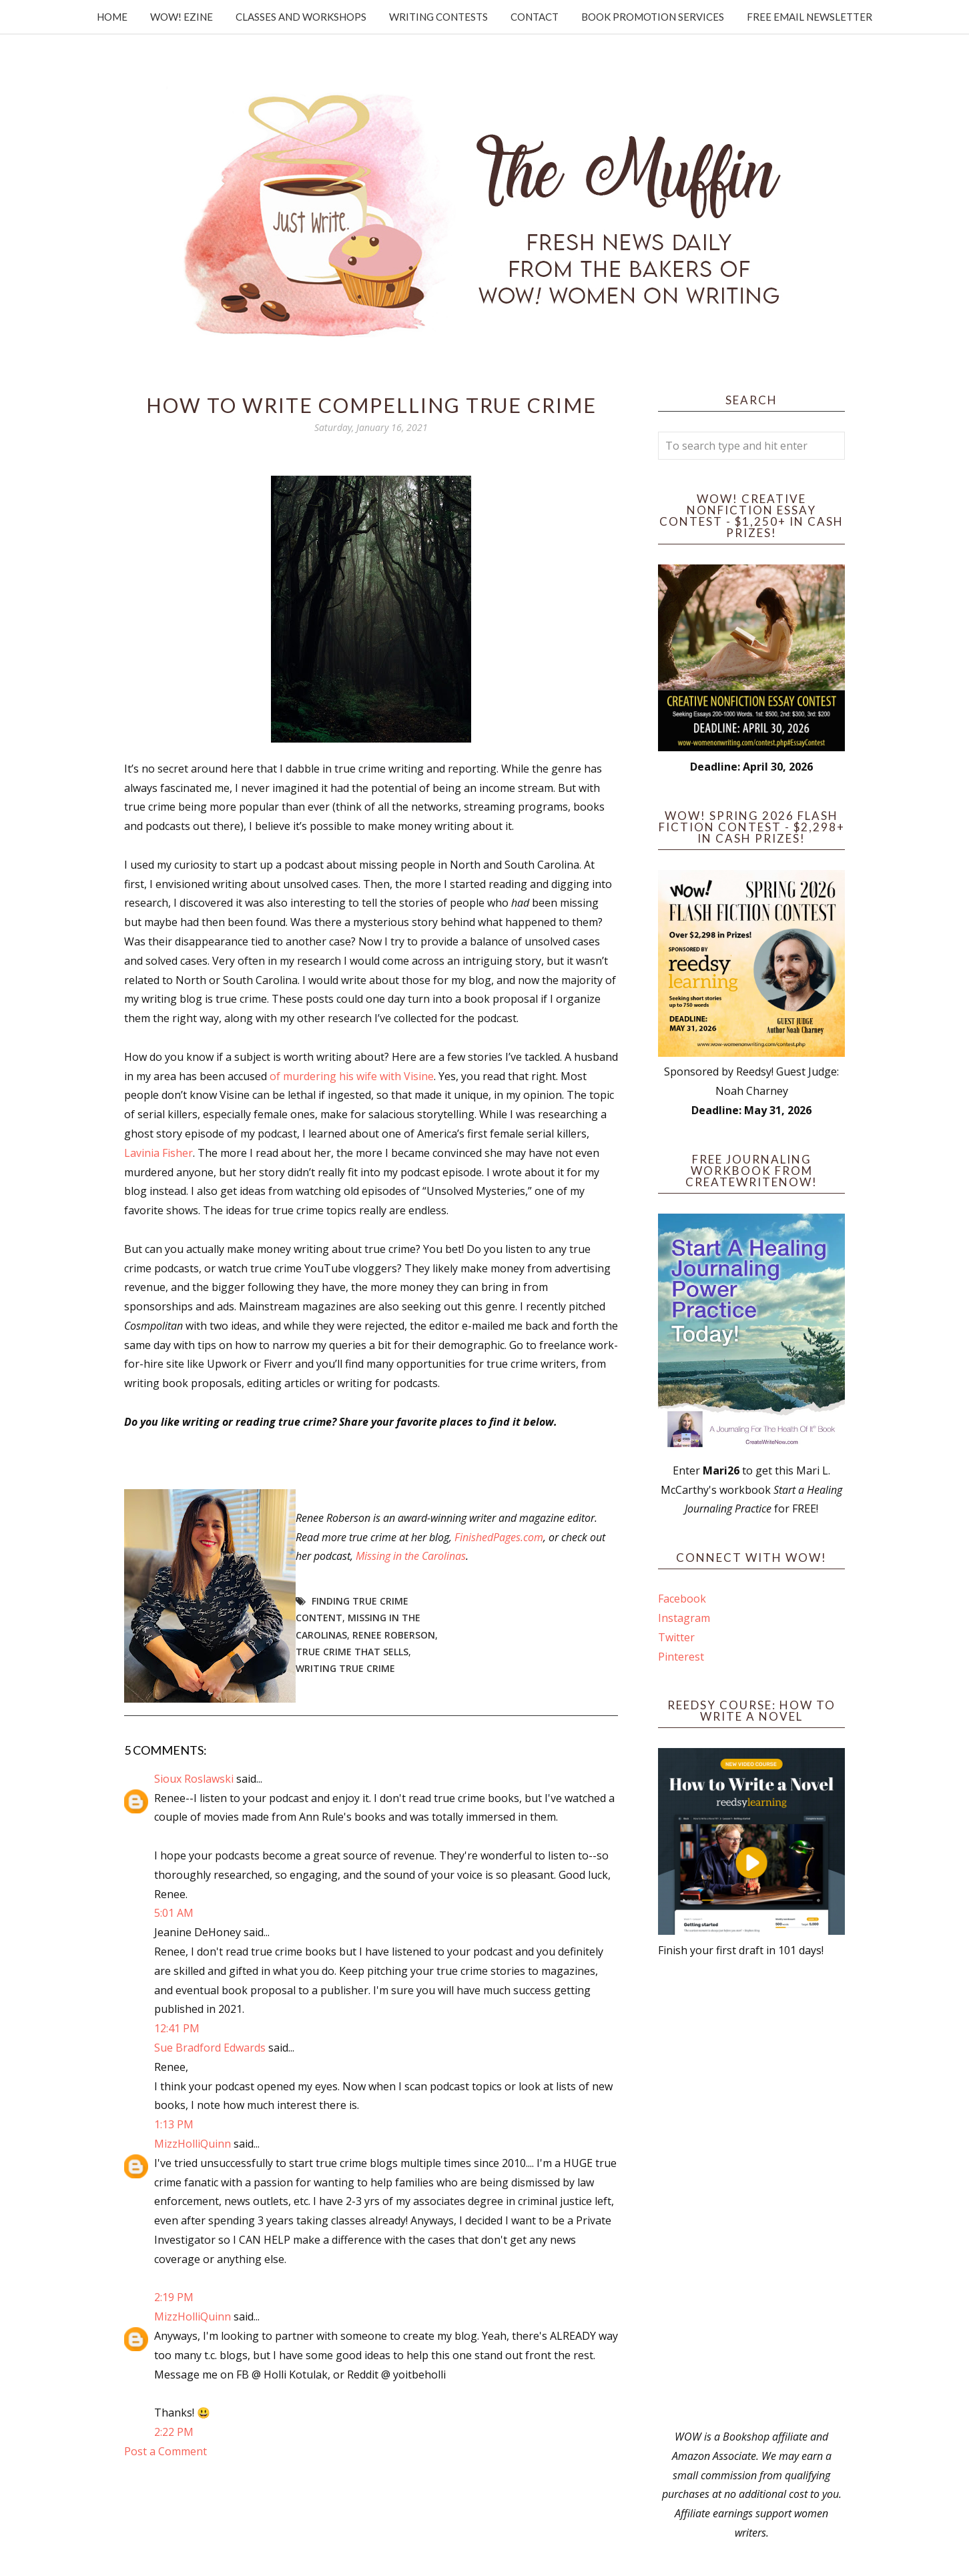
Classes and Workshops (301, 17)
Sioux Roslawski (194, 1778)
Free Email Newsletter (809, 17)
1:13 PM (174, 2124)
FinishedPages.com (498, 1537)
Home (112, 17)
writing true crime (345, 1668)
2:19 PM (174, 2297)
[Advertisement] (751, 2194)
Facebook (682, 1598)
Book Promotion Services (652, 17)
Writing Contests (438, 17)
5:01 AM (174, 1912)
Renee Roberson (393, 1635)
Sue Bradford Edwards (210, 2047)
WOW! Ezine (181, 17)
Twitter (676, 1637)
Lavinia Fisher (158, 1153)
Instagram (684, 1618)
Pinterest (681, 1656)
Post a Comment (165, 2451)
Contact (535, 17)
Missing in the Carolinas (411, 1556)
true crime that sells (352, 1651)
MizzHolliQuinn (192, 2143)
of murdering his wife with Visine (352, 1076)
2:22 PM (174, 2432)
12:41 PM (177, 2028)
